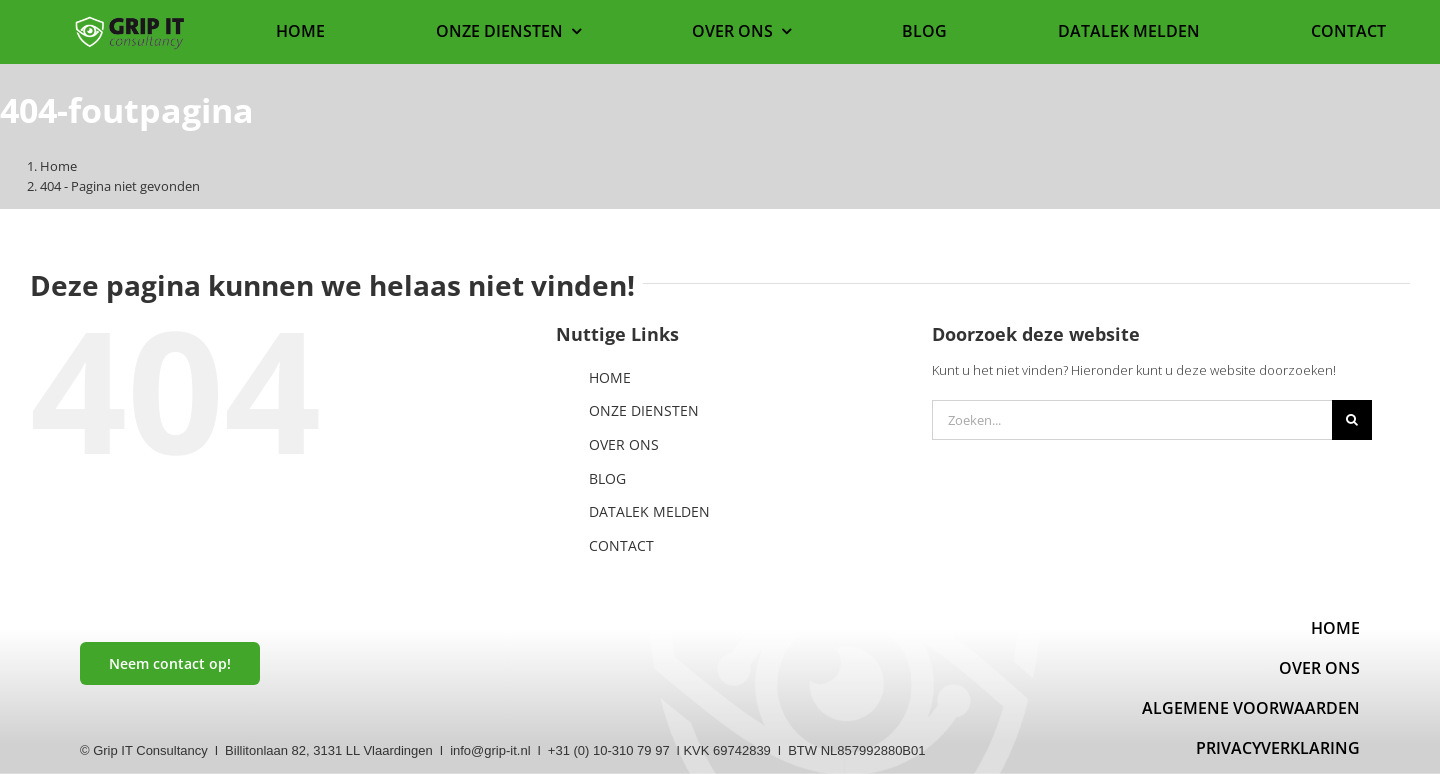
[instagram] (183, 714)
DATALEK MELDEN (649, 511)
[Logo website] (130, 22)
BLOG (607, 478)
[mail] (145, 714)
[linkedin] (107, 714)
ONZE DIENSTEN (644, 410)
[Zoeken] (1352, 420)
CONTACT (621, 545)
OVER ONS (624, 444)
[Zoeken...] (1132, 420)
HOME (610, 377)
